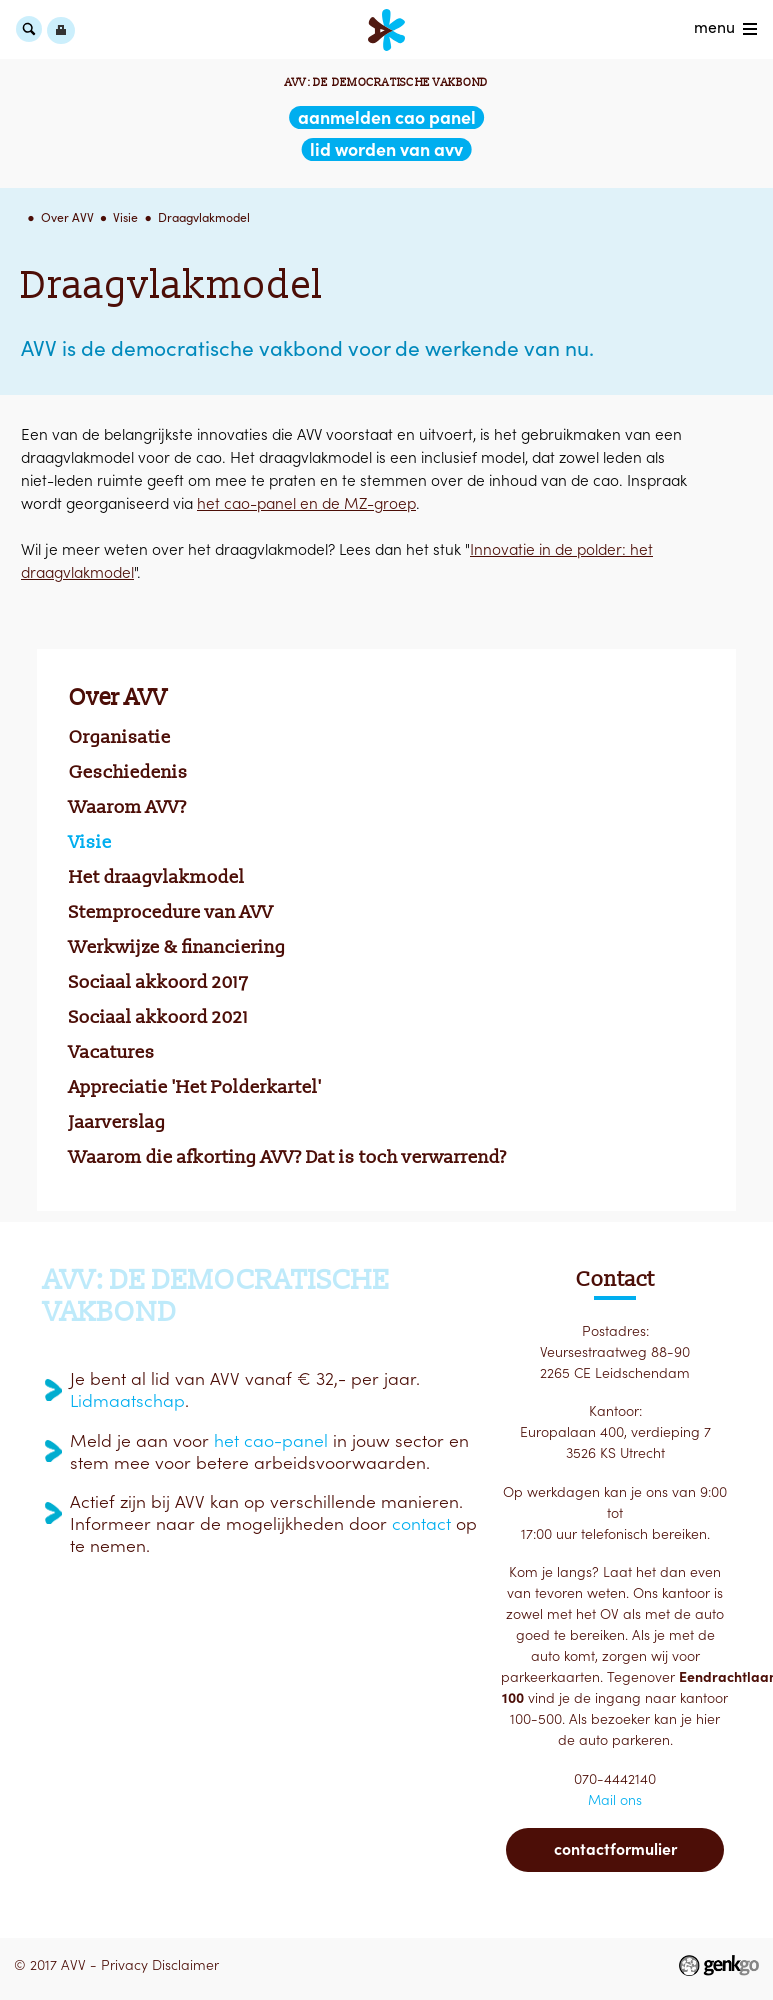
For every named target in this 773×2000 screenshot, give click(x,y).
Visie (125, 217)
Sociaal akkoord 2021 (159, 1017)
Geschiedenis (128, 772)
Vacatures (112, 1052)
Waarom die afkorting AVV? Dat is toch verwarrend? (288, 1157)
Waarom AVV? (128, 807)
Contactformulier (615, 1849)
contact (421, 1524)
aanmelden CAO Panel (387, 117)
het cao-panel (271, 1441)
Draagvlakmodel (204, 217)
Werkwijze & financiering (177, 947)
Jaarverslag (117, 1122)
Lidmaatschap (127, 1401)
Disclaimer (185, 1965)
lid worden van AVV (386, 149)
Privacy (124, 1965)
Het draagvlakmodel (157, 877)
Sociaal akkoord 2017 (159, 982)
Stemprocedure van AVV (171, 912)
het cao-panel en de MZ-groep (306, 503)
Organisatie (120, 737)
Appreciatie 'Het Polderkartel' (195, 1087)
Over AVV (67, 217)
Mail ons (615, 1800)
